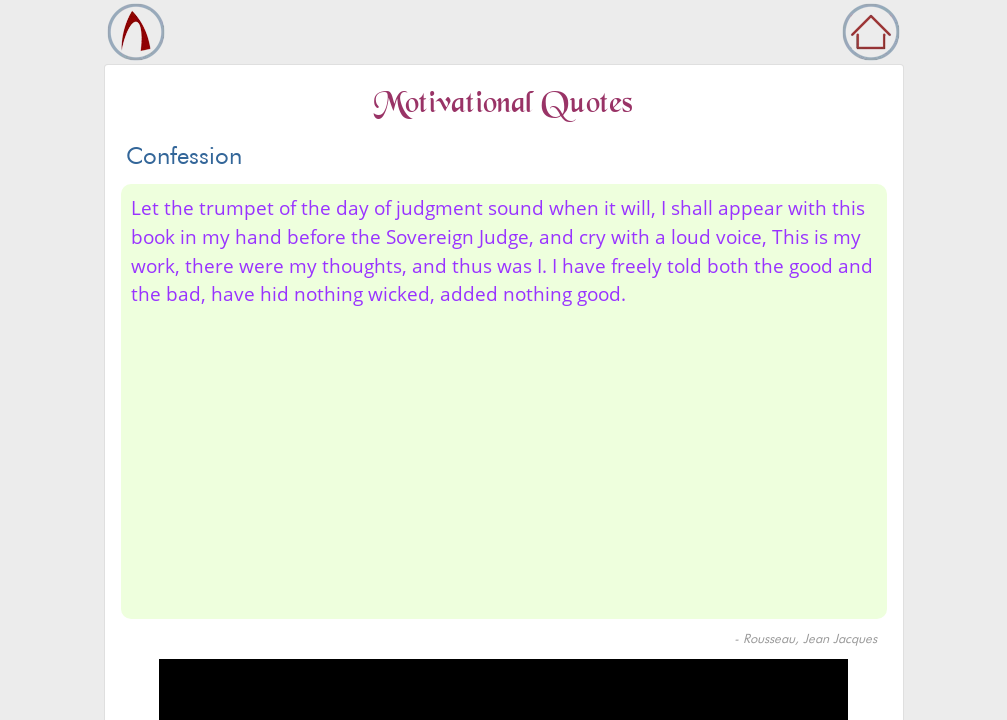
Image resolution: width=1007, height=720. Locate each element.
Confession (184, 155)
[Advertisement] (504, 459)
